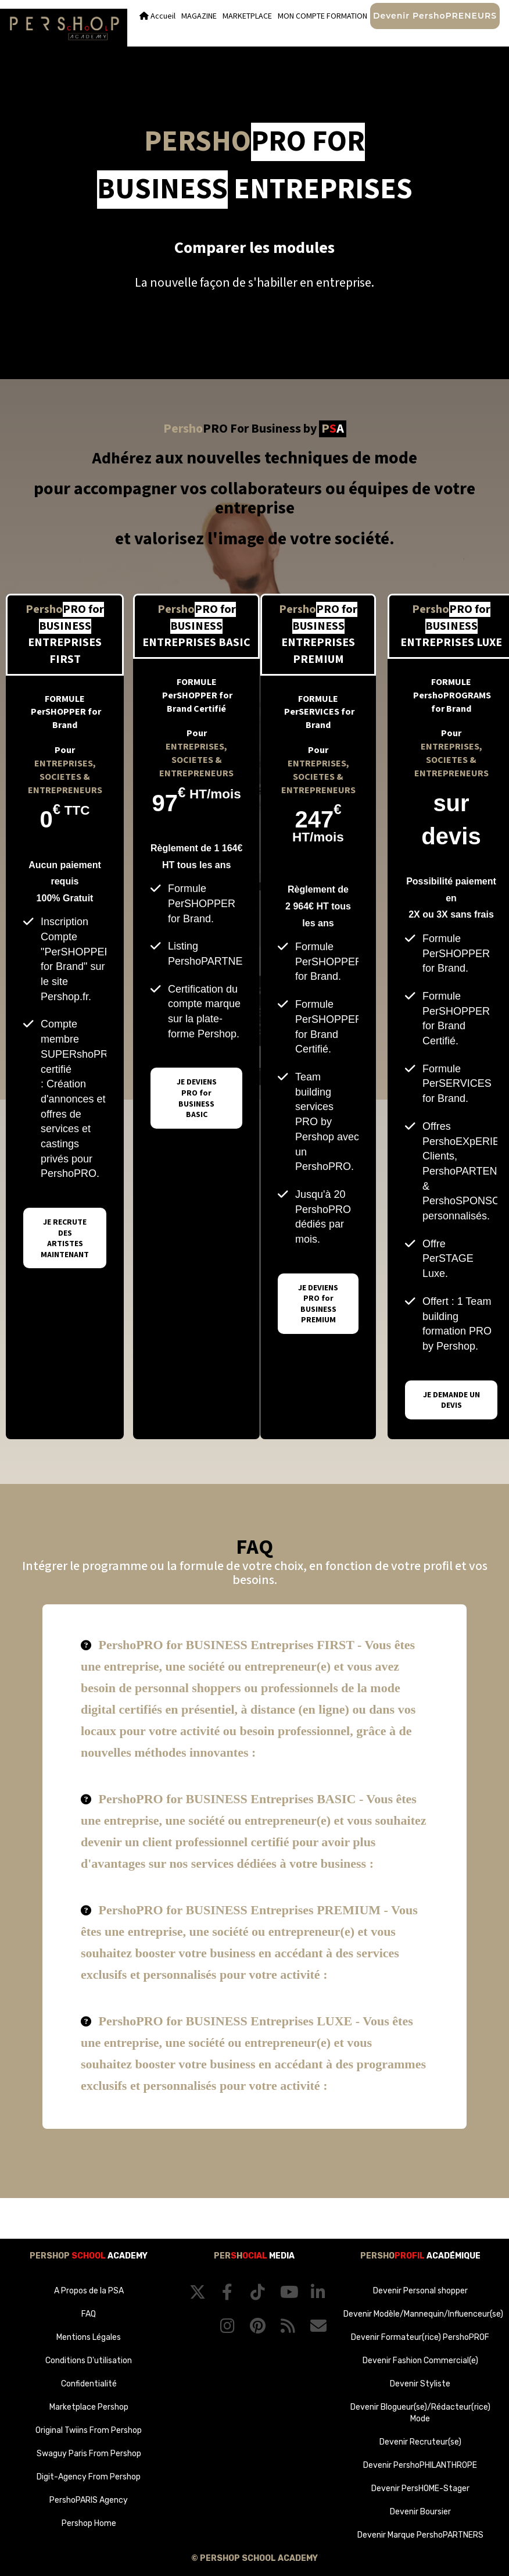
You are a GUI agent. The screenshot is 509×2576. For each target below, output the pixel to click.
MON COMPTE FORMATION (322, 16)
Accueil (157, 16)
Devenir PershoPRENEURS (435, 15)
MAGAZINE (199, 16)
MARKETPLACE (247, 16)
